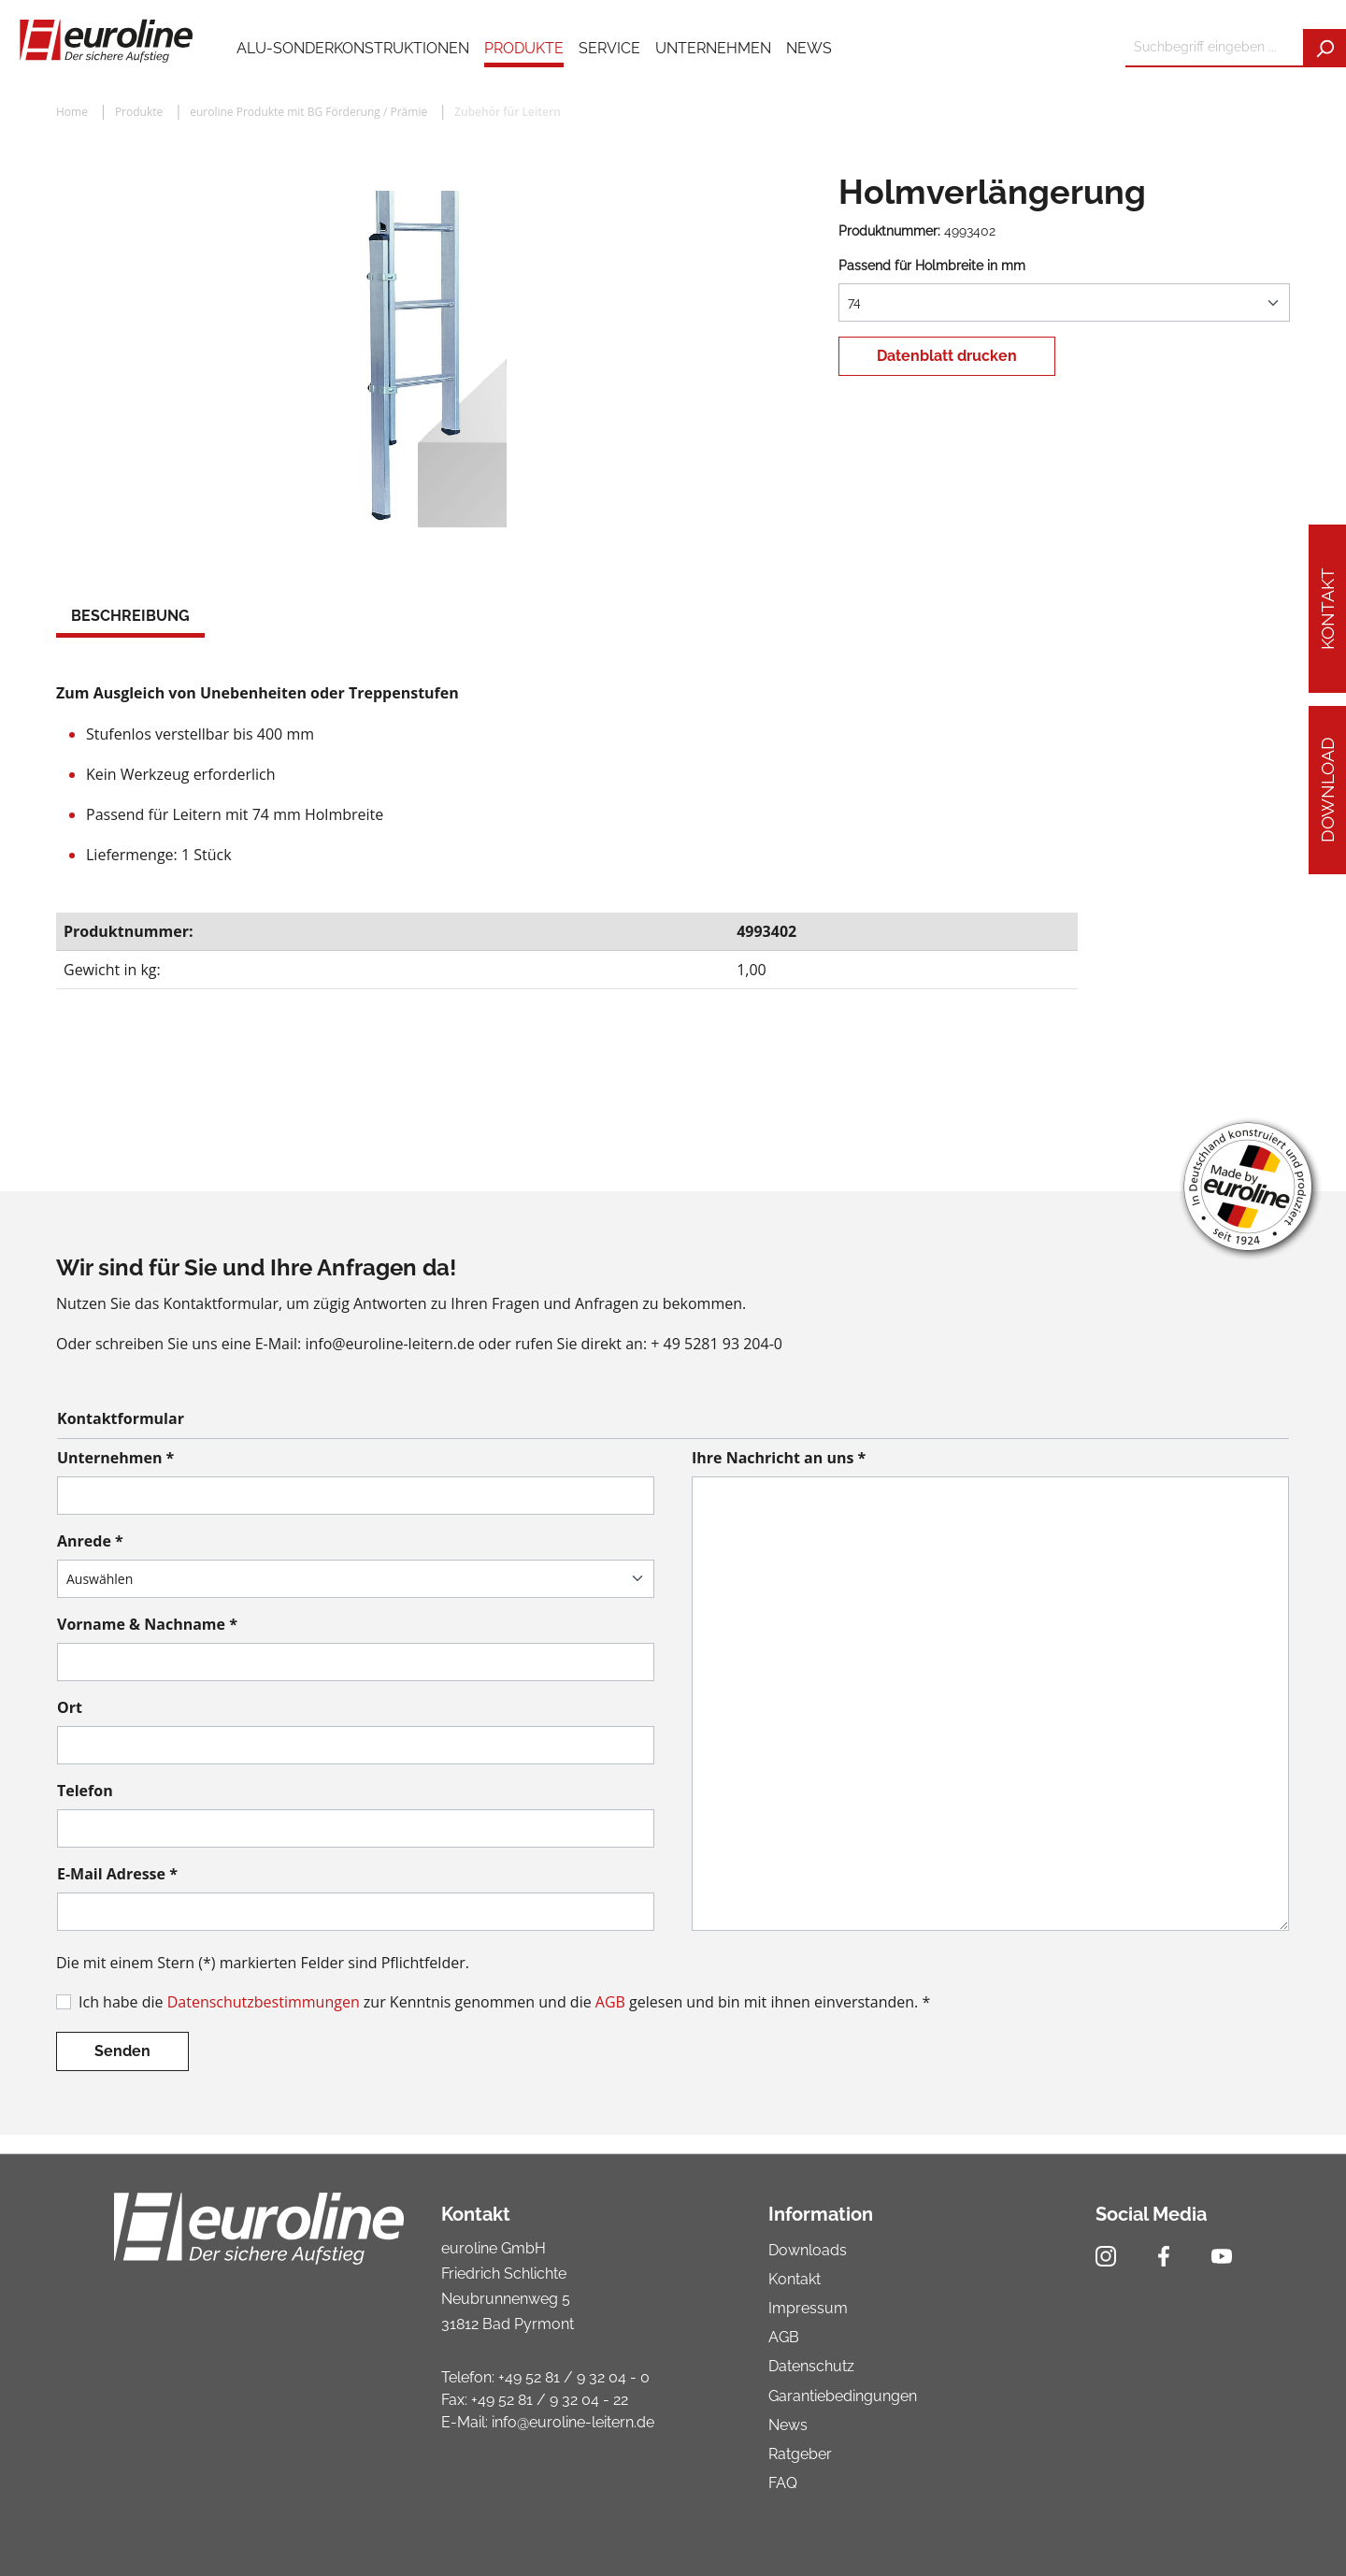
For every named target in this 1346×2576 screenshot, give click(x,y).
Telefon (85, 1790)
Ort (69, 1707)
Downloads (807, 2250)
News (788, 2425)
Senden (122, 2051)
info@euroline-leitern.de (573, 2422)
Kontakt (1327, 609)
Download (1327, 790)
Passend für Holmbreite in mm (931, 265)
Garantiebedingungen (842, 2396)
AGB (610, 2002)
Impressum (808, 2308)
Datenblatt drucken (947, 356)
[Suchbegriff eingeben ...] (1214, 48)
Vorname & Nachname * (147, 1624)
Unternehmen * (115, 1457)
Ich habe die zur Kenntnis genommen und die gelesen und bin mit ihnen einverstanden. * (504, 2002)
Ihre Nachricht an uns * (779, 1457)
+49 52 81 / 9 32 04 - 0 (574, 2377)
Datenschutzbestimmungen (263, 2002)
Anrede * (90, 1541)
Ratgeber (800, 2454)
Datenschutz (811, 2366)
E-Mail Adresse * (117, 1874)
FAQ (782, 2483)
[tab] (130, 618)
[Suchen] (1324, 48)
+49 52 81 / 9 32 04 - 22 (549, 2400)
